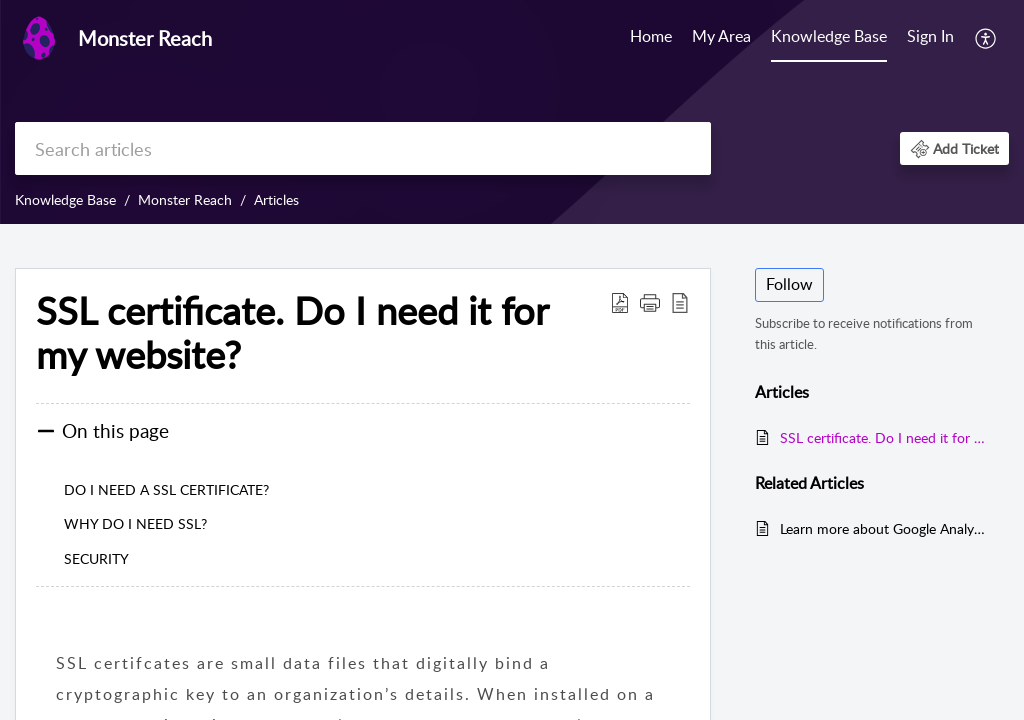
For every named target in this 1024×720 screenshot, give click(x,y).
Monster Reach (185, 199)
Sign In (930, 36)
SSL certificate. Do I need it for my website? (292, 333)
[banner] (512, 112)
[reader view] (680, 302)
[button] (954, 148)
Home (651, 36)
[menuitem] (930, 38)
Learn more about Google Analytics (884, 528)
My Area (721, 36)
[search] (363, 148)
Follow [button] (789, 284)
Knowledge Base (829, 36)
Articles (276, 199)
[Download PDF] (620, 302)
